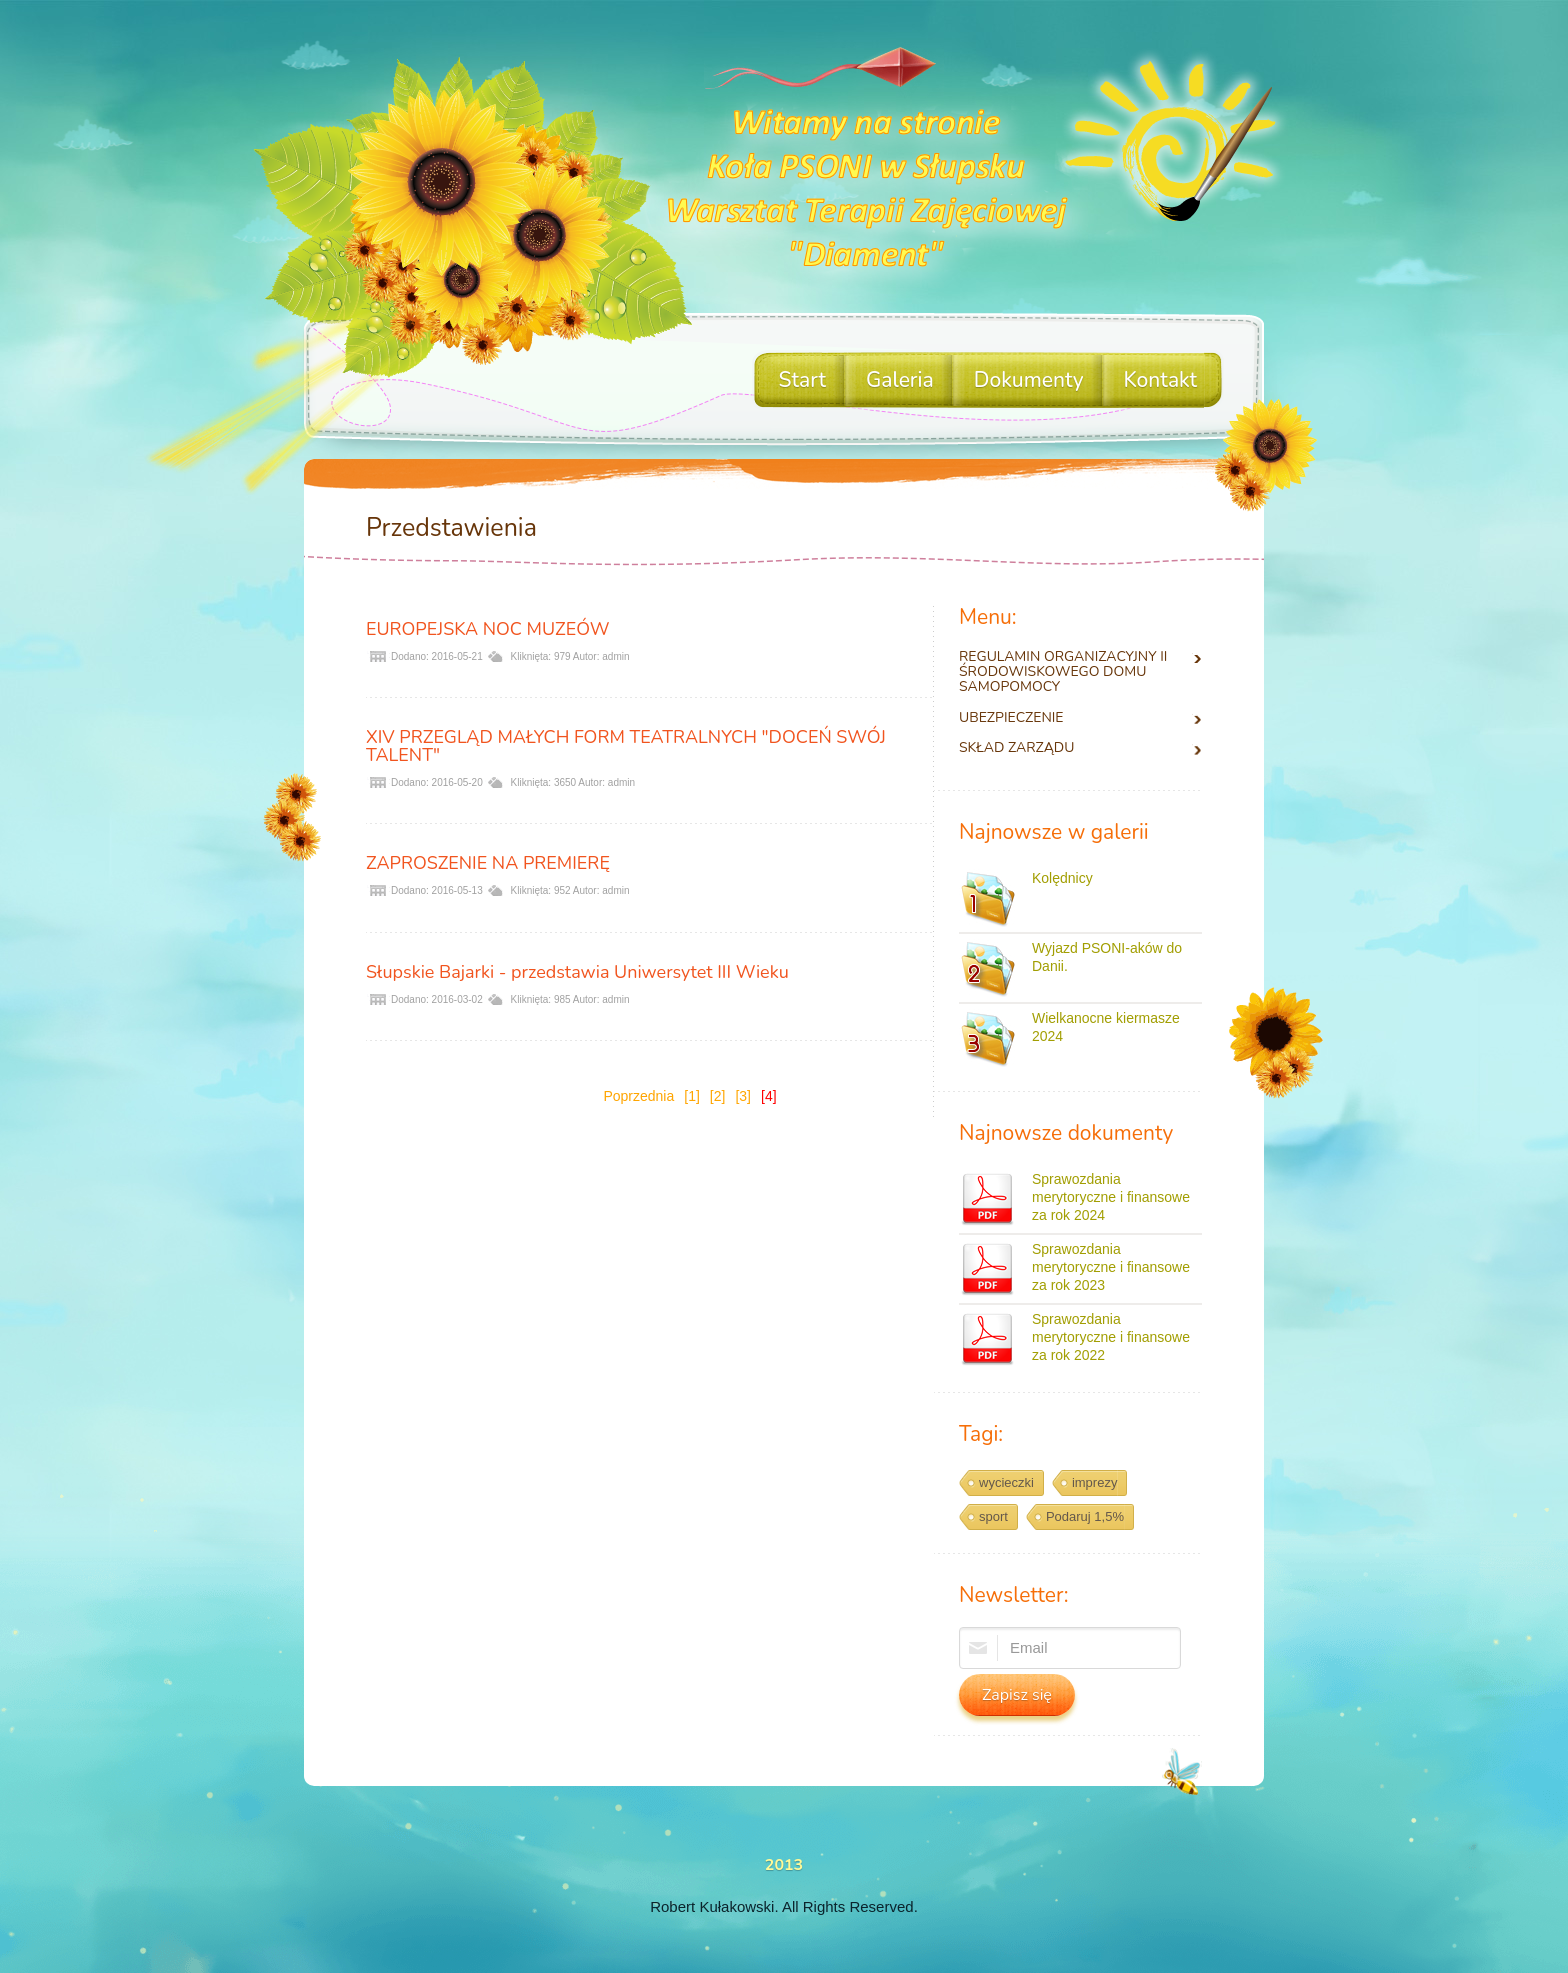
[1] (692, 1096)
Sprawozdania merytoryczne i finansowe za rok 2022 (1111, 1337)
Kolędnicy (1062, 878)
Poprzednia (638, 1096)
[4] (769, 1096)
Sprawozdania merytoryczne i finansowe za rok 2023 (1111, 1267)
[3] (743, 1096)
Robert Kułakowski (712, 1906)
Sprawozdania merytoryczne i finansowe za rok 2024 (1111, 1197)
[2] (718, 1096)
